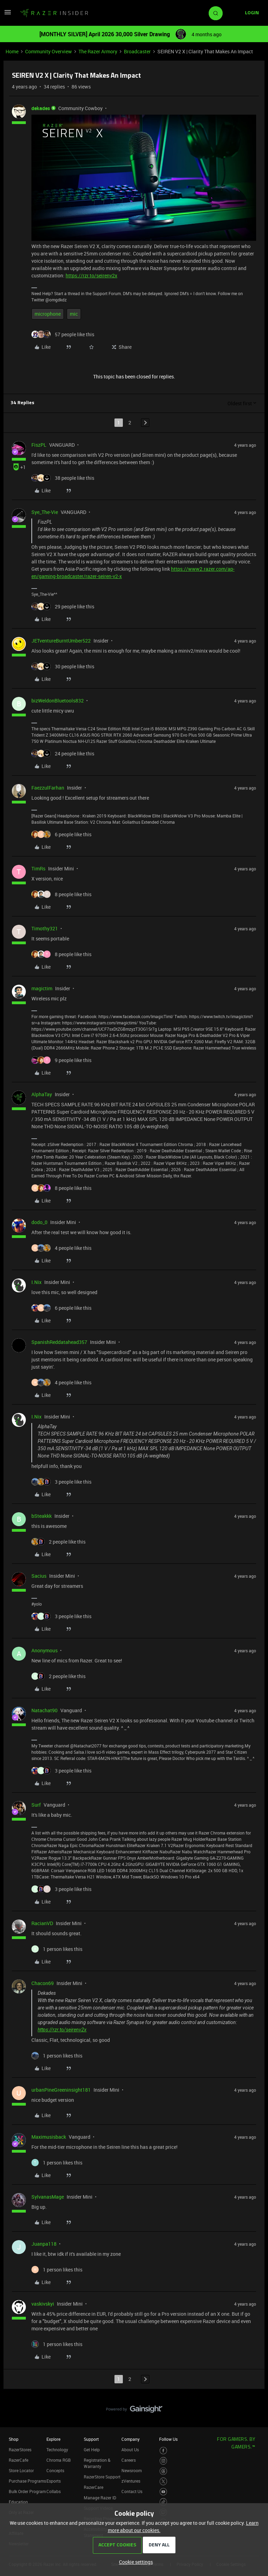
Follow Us (168, 2439)
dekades (40, 108)
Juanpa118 (44, 2243)
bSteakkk (41, 1516)
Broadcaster (137, 51)
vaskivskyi (42, 2303)
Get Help (92, 2449)
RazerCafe (18, 2460)
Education (18, 2502)
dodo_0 (39, 1222)
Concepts (55, 2470)
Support (91, 2439)
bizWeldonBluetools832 (57, 700)
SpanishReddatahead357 (59, 1342)
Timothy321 (44, 928)
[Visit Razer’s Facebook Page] (163, 2450)
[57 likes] (62, 334)
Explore (53, 2439)
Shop (13, 2439)
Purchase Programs (27, 2481)
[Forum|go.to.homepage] (54, 13)
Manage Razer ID (100, 2497)
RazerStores (20, 2449)
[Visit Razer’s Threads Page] (163, 2471)
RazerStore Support (102, 2476)
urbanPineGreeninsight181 (61, 2089)
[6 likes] (61, 834)
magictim (41, 988)
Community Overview (48, 51)
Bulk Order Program (27, 2491)
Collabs (53, 2491)
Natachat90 (44, 1710)
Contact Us (131, 2491)
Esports (53, 2481)
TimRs (38, 868)
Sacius (38, 1575)
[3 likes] (61, 1481)
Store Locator (21, 2470)
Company (130, 2439)
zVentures (130, 2481)
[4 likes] (61, 1248)
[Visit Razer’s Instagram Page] (163, 2460)
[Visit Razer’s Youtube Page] (163, 2491)
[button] (7, 14)
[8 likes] (61, 894)
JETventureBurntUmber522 (61, 640)
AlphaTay (41, 1094)
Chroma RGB (58, 2460)
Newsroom (131, 2470)
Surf (36, 1804)
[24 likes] (62, 753)
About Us (130, 2449)
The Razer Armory (98, 51)
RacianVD (42, 1923)
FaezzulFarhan (47, 787)
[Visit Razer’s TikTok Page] (163, 2502)
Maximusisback (48, 2136)
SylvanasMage (47, 2196)
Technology (57, 2449)
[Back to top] (254, 2402)
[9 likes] (61, 1060)
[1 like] (56, 1949)
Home (12, 51)
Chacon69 (42, 1983)
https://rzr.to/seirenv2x (91, 275)
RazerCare (93, 2487)
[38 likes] (62, 478)
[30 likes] (62, 666)
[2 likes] (58, 1541)
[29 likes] (62, 606)
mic (74, 313)
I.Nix (36, 1282)
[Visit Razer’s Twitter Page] (163, 2481)
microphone (48, 313)
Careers (128, 2460)
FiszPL (38, 444)
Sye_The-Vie (44, 512)
